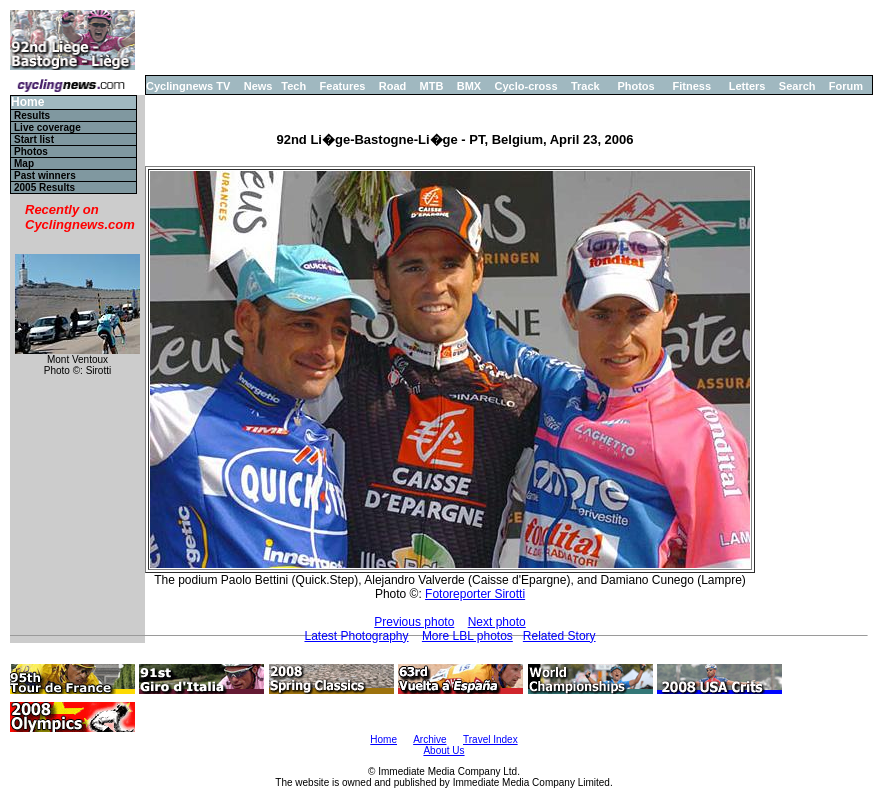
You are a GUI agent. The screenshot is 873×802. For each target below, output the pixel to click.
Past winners (45, 175)
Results (32, 115)
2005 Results (44, 187)
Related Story (559, 636)
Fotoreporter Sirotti (475, 594)
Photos (635, 86)
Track (585, 86)
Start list (34, 139)
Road (393, 86)
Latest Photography (356, 636)
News (258, 86)
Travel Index (490, 739)
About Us (443, 750)
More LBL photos (467, 636)
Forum (846, 86)
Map (24, 163)
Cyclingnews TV (188, 86)
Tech (293, 86)
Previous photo (414, 622)
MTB (432, 86)
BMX (469, 86)
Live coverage (47, 127)
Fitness (691, 86)
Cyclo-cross (526, 86)
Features (343, 86)
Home (27, 102)
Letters (747, 86)
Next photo (497, 622)
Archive (429, 739)
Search (797, 86)
